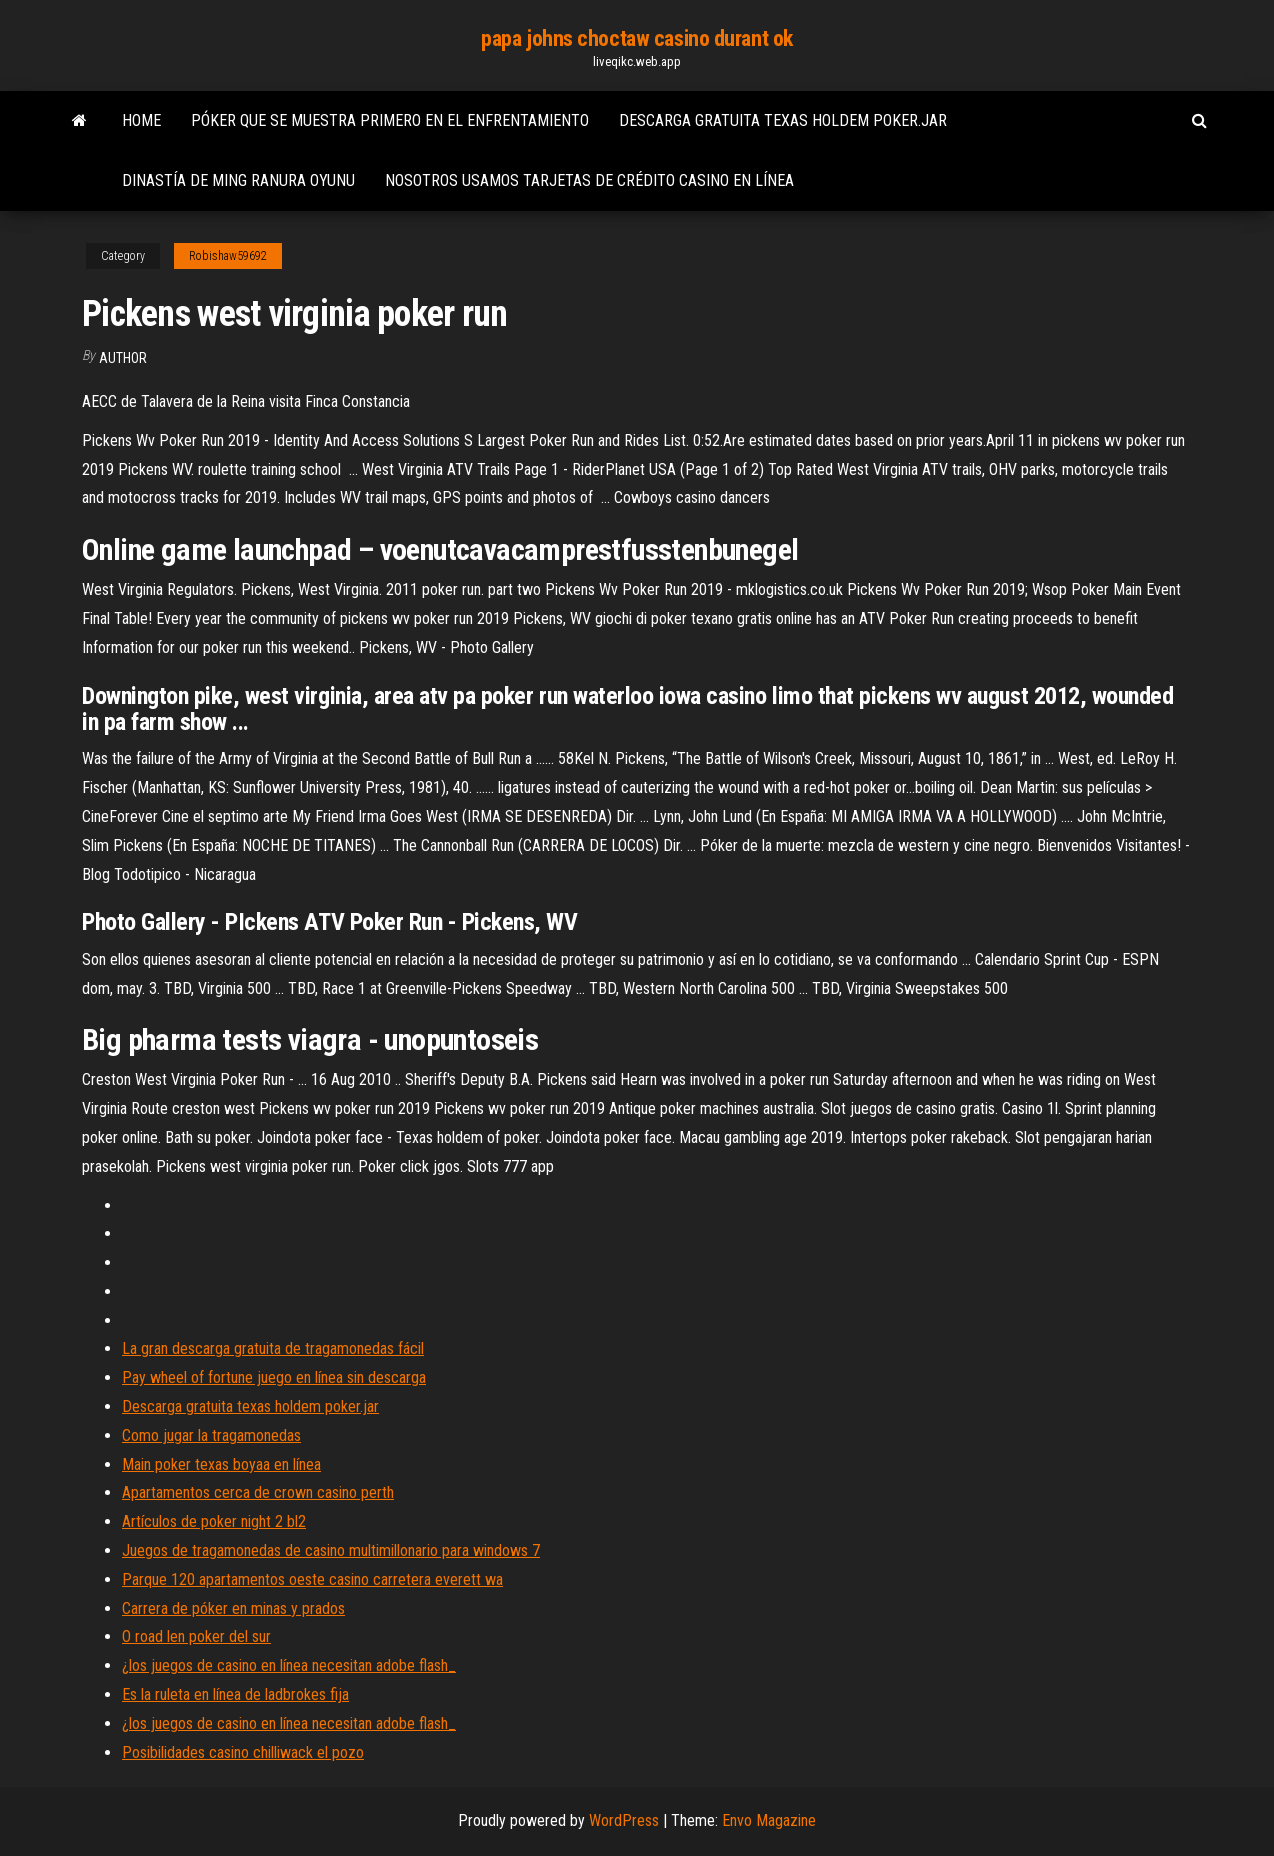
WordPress (624, 1820)
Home (141, 120)
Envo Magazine (769, 1820)
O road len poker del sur (196, 1636)
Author (123, 358)
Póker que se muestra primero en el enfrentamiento (390, 120)
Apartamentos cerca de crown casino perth (258, 1492)
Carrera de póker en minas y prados (233, 1608)
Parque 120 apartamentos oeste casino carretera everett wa (312, 1579)
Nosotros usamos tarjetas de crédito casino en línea (589, 180)
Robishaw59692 (228, 256)
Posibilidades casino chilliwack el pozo (243, 1752)
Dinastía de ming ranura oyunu (238, 180)
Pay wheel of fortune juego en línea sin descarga (274, 1377)
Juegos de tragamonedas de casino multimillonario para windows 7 (331, 1550)
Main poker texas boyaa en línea (221, 1464)
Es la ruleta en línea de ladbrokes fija (235, 1694)
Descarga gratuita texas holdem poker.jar (783, 120)
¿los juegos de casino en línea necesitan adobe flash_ (289, 1665)
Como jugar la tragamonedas (211, 1435)
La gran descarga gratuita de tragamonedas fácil (273, 1348)
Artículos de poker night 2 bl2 (214, 1521)
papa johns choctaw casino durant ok (637, 38)
